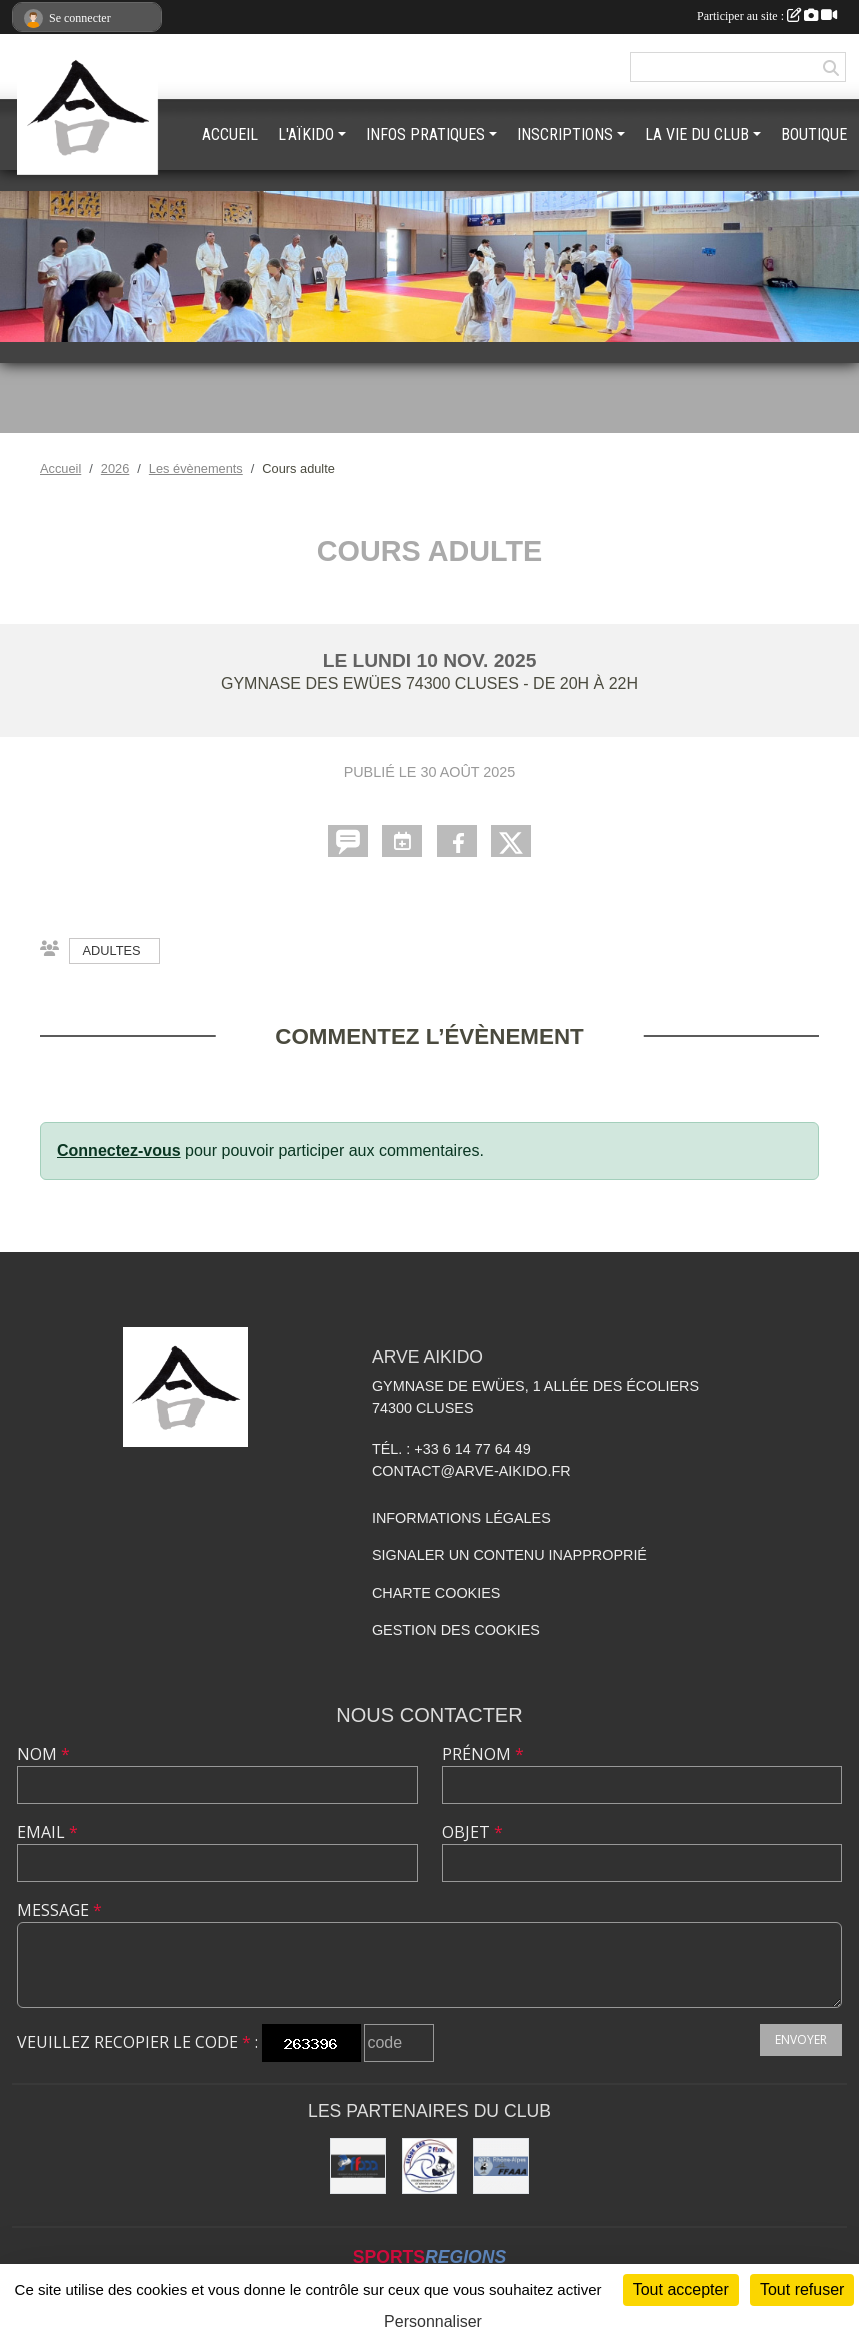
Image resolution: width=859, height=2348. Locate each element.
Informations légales (461, 1518)
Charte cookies (436, 1593)
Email (47, 1832)
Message (59, 1910)
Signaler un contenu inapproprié (509, 1555)
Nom (43, 1754)
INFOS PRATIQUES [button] (425, 134)
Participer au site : (767, 16)
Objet (472, 1832)
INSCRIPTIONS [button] (565, 134)
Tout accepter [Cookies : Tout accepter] (681, 2289)
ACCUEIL (230, 134)
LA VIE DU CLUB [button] (697, 134)
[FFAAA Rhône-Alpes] (501, 2166)
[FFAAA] (358, 2166)
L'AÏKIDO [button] (306, 134)
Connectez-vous (119, 1150)
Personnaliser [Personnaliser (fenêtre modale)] (433, 2321)
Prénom (483, 1754)
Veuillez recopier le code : (137, 2042)
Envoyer (801, 2039)
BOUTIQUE (814, 134)
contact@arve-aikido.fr (471, 1471)
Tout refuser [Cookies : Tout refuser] (802, 2289)
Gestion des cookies (456, 1630)
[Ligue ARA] (430, 2166)
